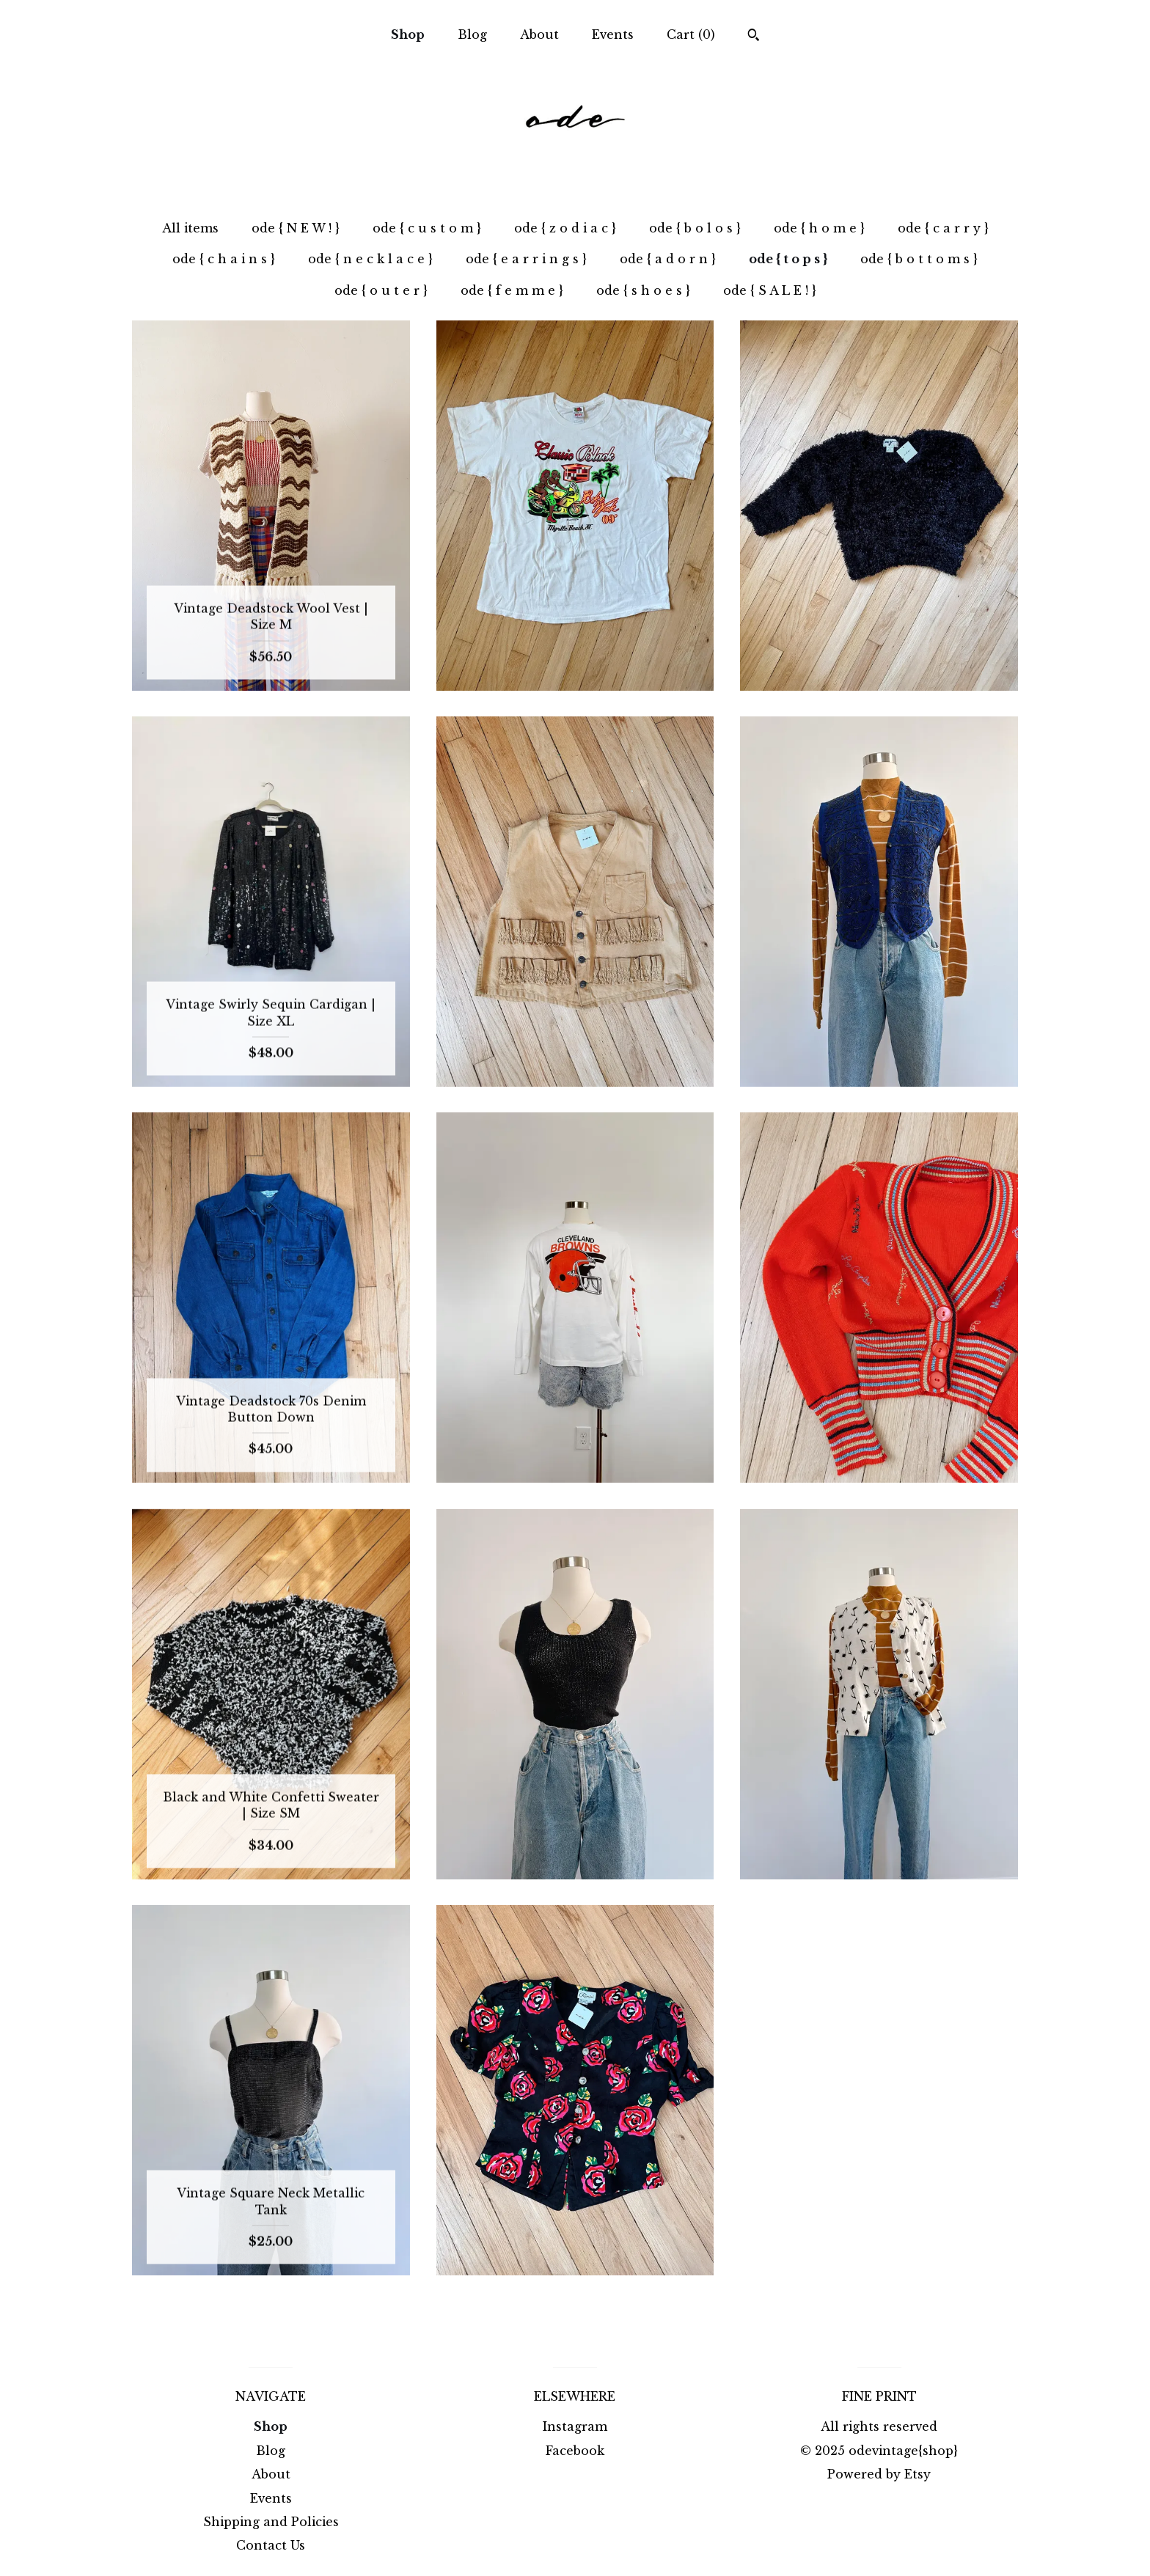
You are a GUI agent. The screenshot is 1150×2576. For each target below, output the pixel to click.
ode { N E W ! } (296, 228)
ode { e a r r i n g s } (526, 259)
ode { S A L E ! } (769, 290)
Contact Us (270, 2545)
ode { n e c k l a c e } (370, 259)
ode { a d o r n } (668, 259)
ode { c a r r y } (943, 228)
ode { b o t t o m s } (919, 259)
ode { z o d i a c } (565, 228)
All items (190, 228)
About (539, 34)
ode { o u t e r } (381, 290)
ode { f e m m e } (512, 290)
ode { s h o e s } (643, 290)
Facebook (575, 2450)
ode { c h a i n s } (223, 259)
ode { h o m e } (819, 228)
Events (613, 34)
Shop (408, 34)
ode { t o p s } (788, 259)
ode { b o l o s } (695, 228)
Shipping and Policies (271, 2521)
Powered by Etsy (879, 2474)
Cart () (691, 34)
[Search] (753, 37)
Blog (472, 34)
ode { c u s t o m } (427, 228)
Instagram (575, 2426)
